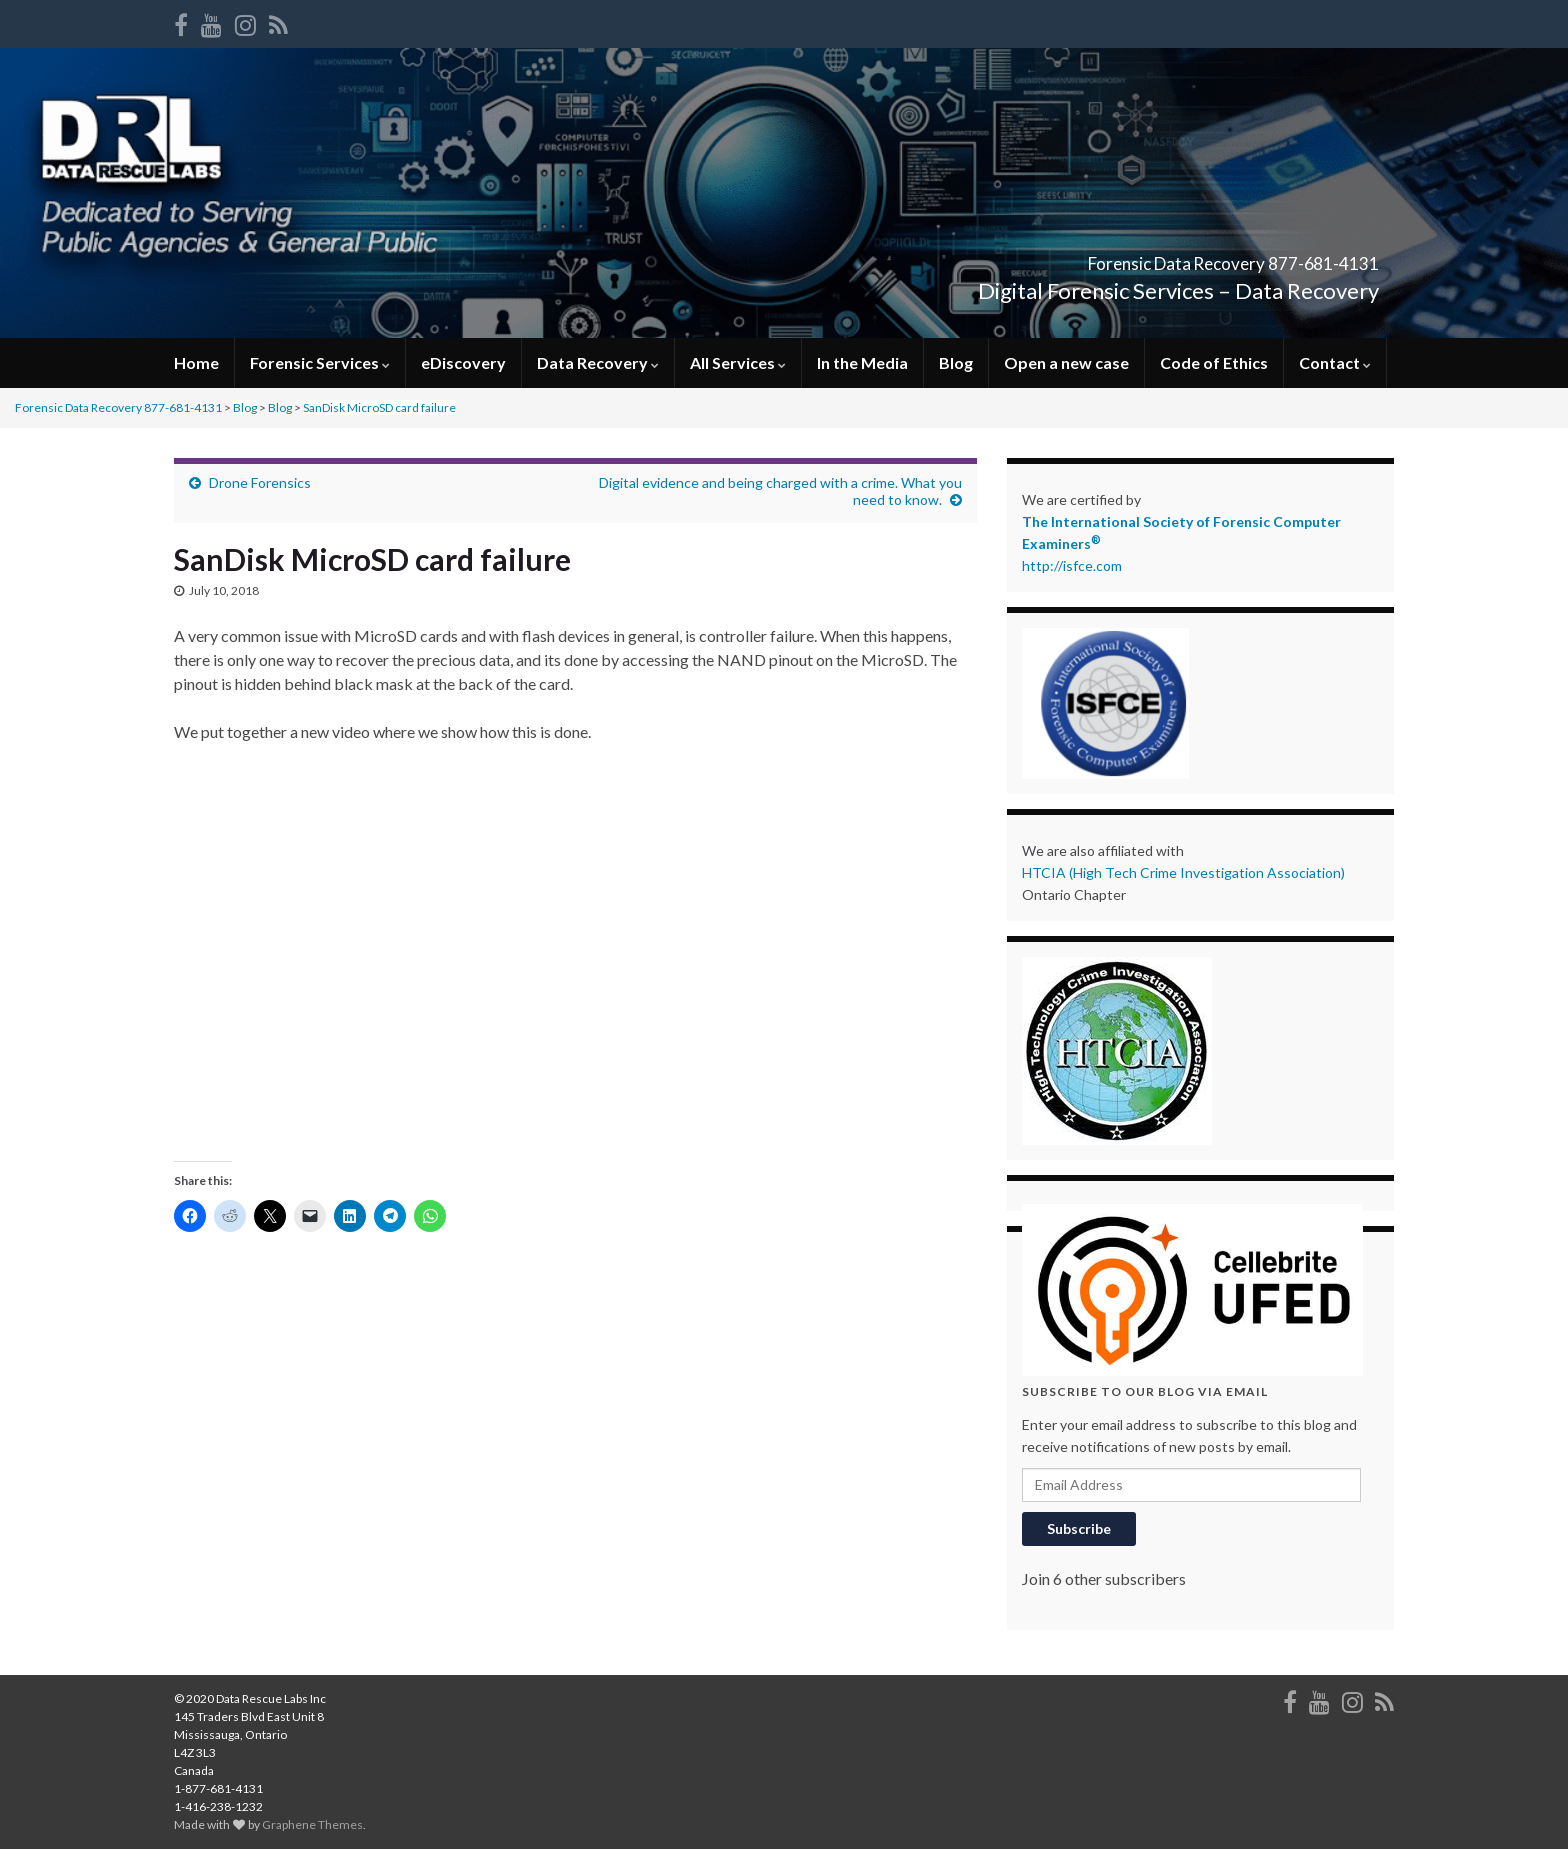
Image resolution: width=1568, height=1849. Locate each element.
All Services (738, 362)
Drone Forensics (260, 482)
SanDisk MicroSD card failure (379, 407)
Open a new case (1066, 362)
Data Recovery (598, 362)
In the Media (862, 362)
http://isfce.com (1072, 565)
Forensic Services (320, 362)
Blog (956, 362)
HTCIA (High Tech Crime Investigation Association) (1183, 872)
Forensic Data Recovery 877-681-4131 (1123, 257)
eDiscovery (463, 362)
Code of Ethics (1214, 362)
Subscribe (1079, 1528)
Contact (1335, 362)
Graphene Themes (312, 1824)
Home (196, 362)
